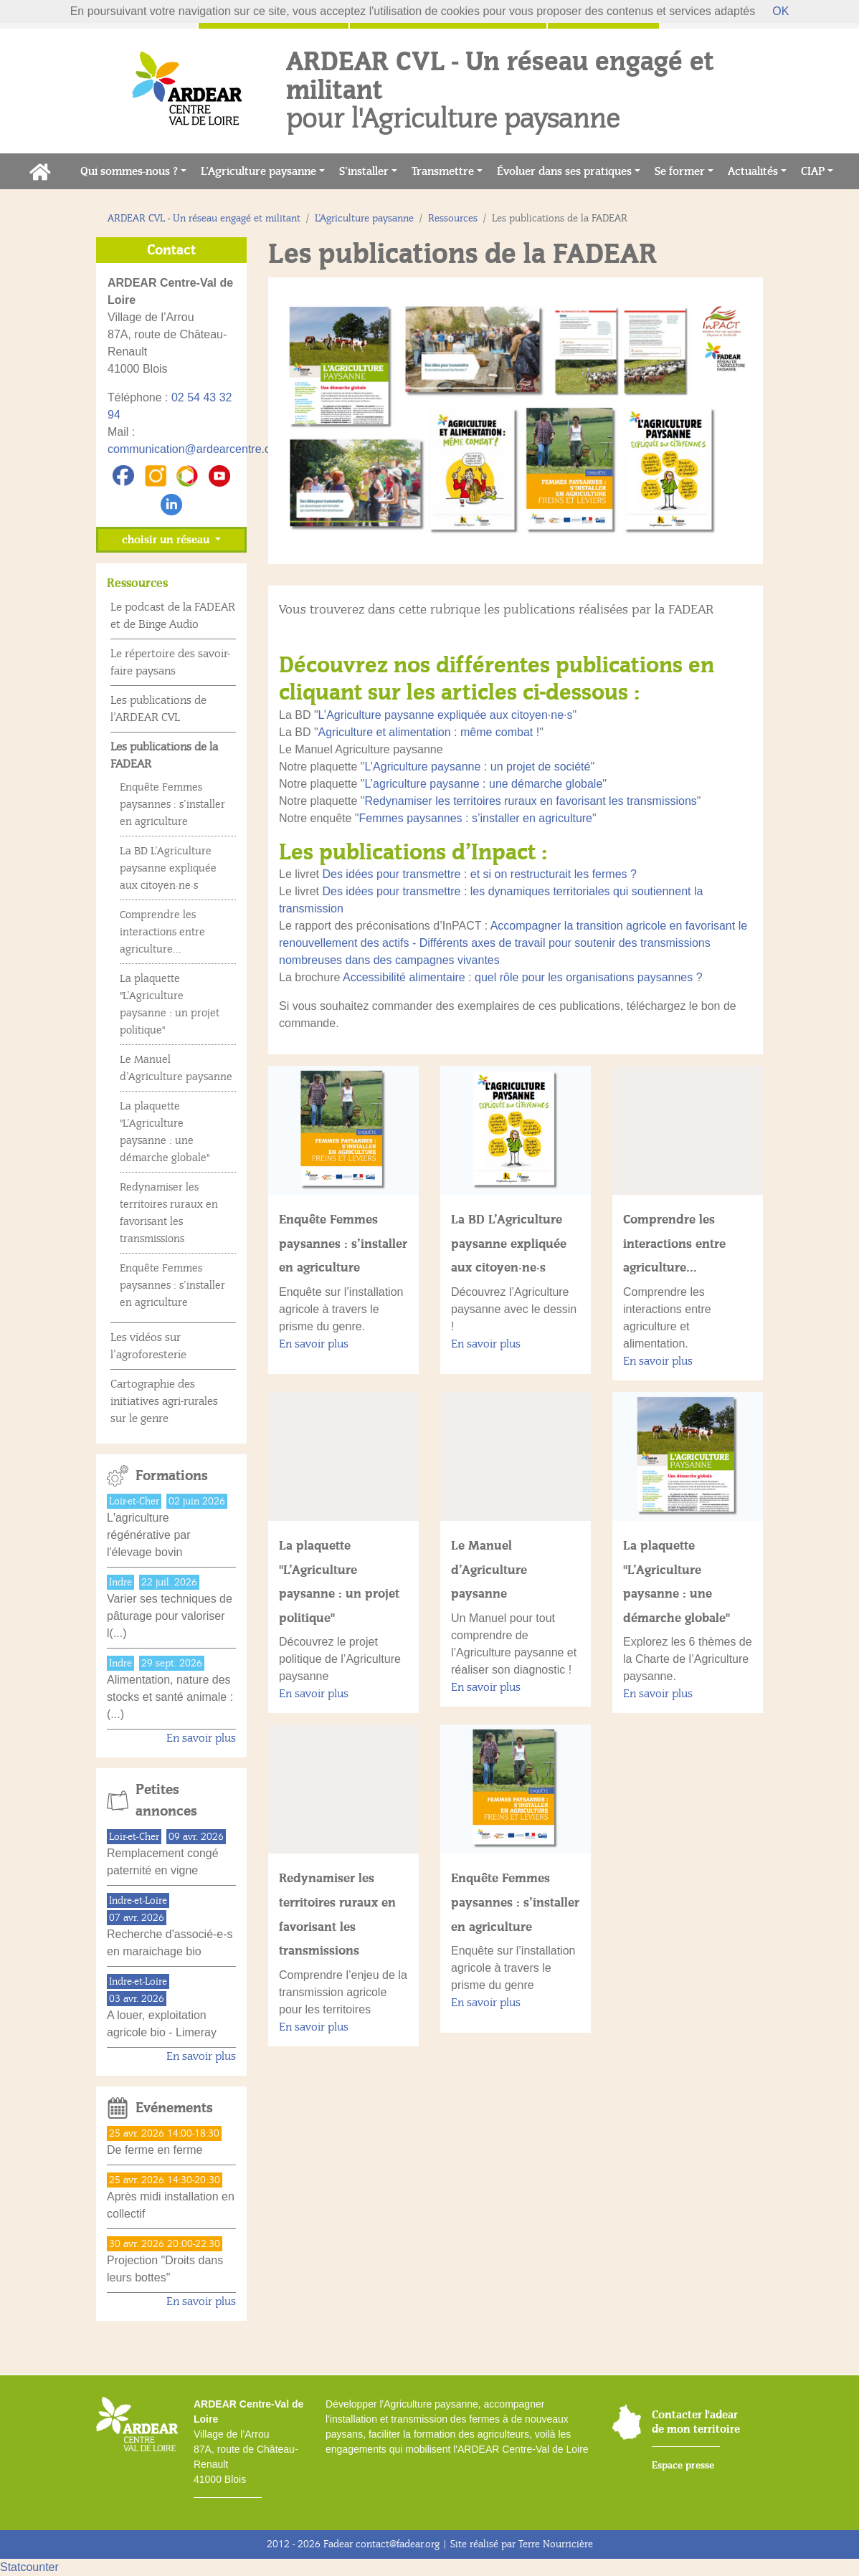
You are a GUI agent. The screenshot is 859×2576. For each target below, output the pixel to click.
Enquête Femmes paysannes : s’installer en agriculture (343, 1243)
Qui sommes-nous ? (129, 171)
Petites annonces (166, 1800)
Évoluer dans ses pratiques (564, 171)
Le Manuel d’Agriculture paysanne (489, 1569)
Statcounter (29, 2567)
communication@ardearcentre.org (194, 449)
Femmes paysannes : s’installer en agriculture (475, 818)
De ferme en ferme (154, 2150)
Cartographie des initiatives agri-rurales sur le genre (164, 1401)
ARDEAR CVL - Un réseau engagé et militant (204, 218)
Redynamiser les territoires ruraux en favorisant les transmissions (531, 801)
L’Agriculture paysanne (258, 171)
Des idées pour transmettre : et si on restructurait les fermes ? (479, 874)
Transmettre (443, 171)
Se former (680, 171)
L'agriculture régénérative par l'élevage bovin (149, 1535)
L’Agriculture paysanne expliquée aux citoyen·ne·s (445, 715)
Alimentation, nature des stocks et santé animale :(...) (170, 1697)
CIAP (813, 171)
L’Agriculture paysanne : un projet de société (478, 766)
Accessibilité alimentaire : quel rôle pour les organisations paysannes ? (523, 977)
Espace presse (683, 2465)
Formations (172, 1475)
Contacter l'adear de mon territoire (696, 2422)
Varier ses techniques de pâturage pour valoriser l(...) (169, 1616)
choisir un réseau (167, 540)
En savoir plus (313, 1344)
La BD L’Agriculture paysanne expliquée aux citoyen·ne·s (508, 1243)
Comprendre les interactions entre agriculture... (674, 1243)
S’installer (364, 171)
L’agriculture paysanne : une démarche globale (484, 784)
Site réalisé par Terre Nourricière (521, 2544)
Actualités (753, 171)
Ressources (453, 218)
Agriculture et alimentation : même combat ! (429, 732)
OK (780, 11)
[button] (305, 420)
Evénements (174, 2108)
